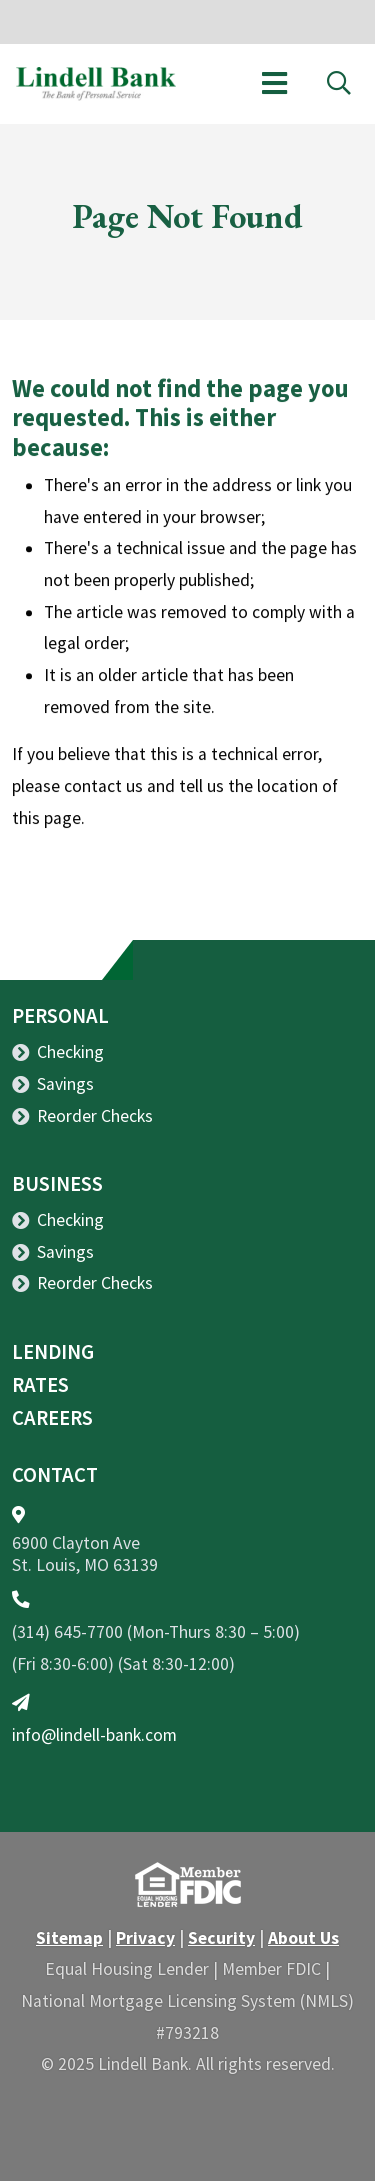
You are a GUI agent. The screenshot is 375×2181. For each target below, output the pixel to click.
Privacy (145, 1938)
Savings (65, 1084)
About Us (303, 1938)
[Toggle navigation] (274, 83)
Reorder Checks (95, 1116)
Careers (52, 1418)
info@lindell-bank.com (94, 1735)
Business (57, 1184)
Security (221, 1938)
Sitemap (69, 1938)
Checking (70, 1052)
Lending (53, 1352)
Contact (55, 1475)
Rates (40, 1385)
